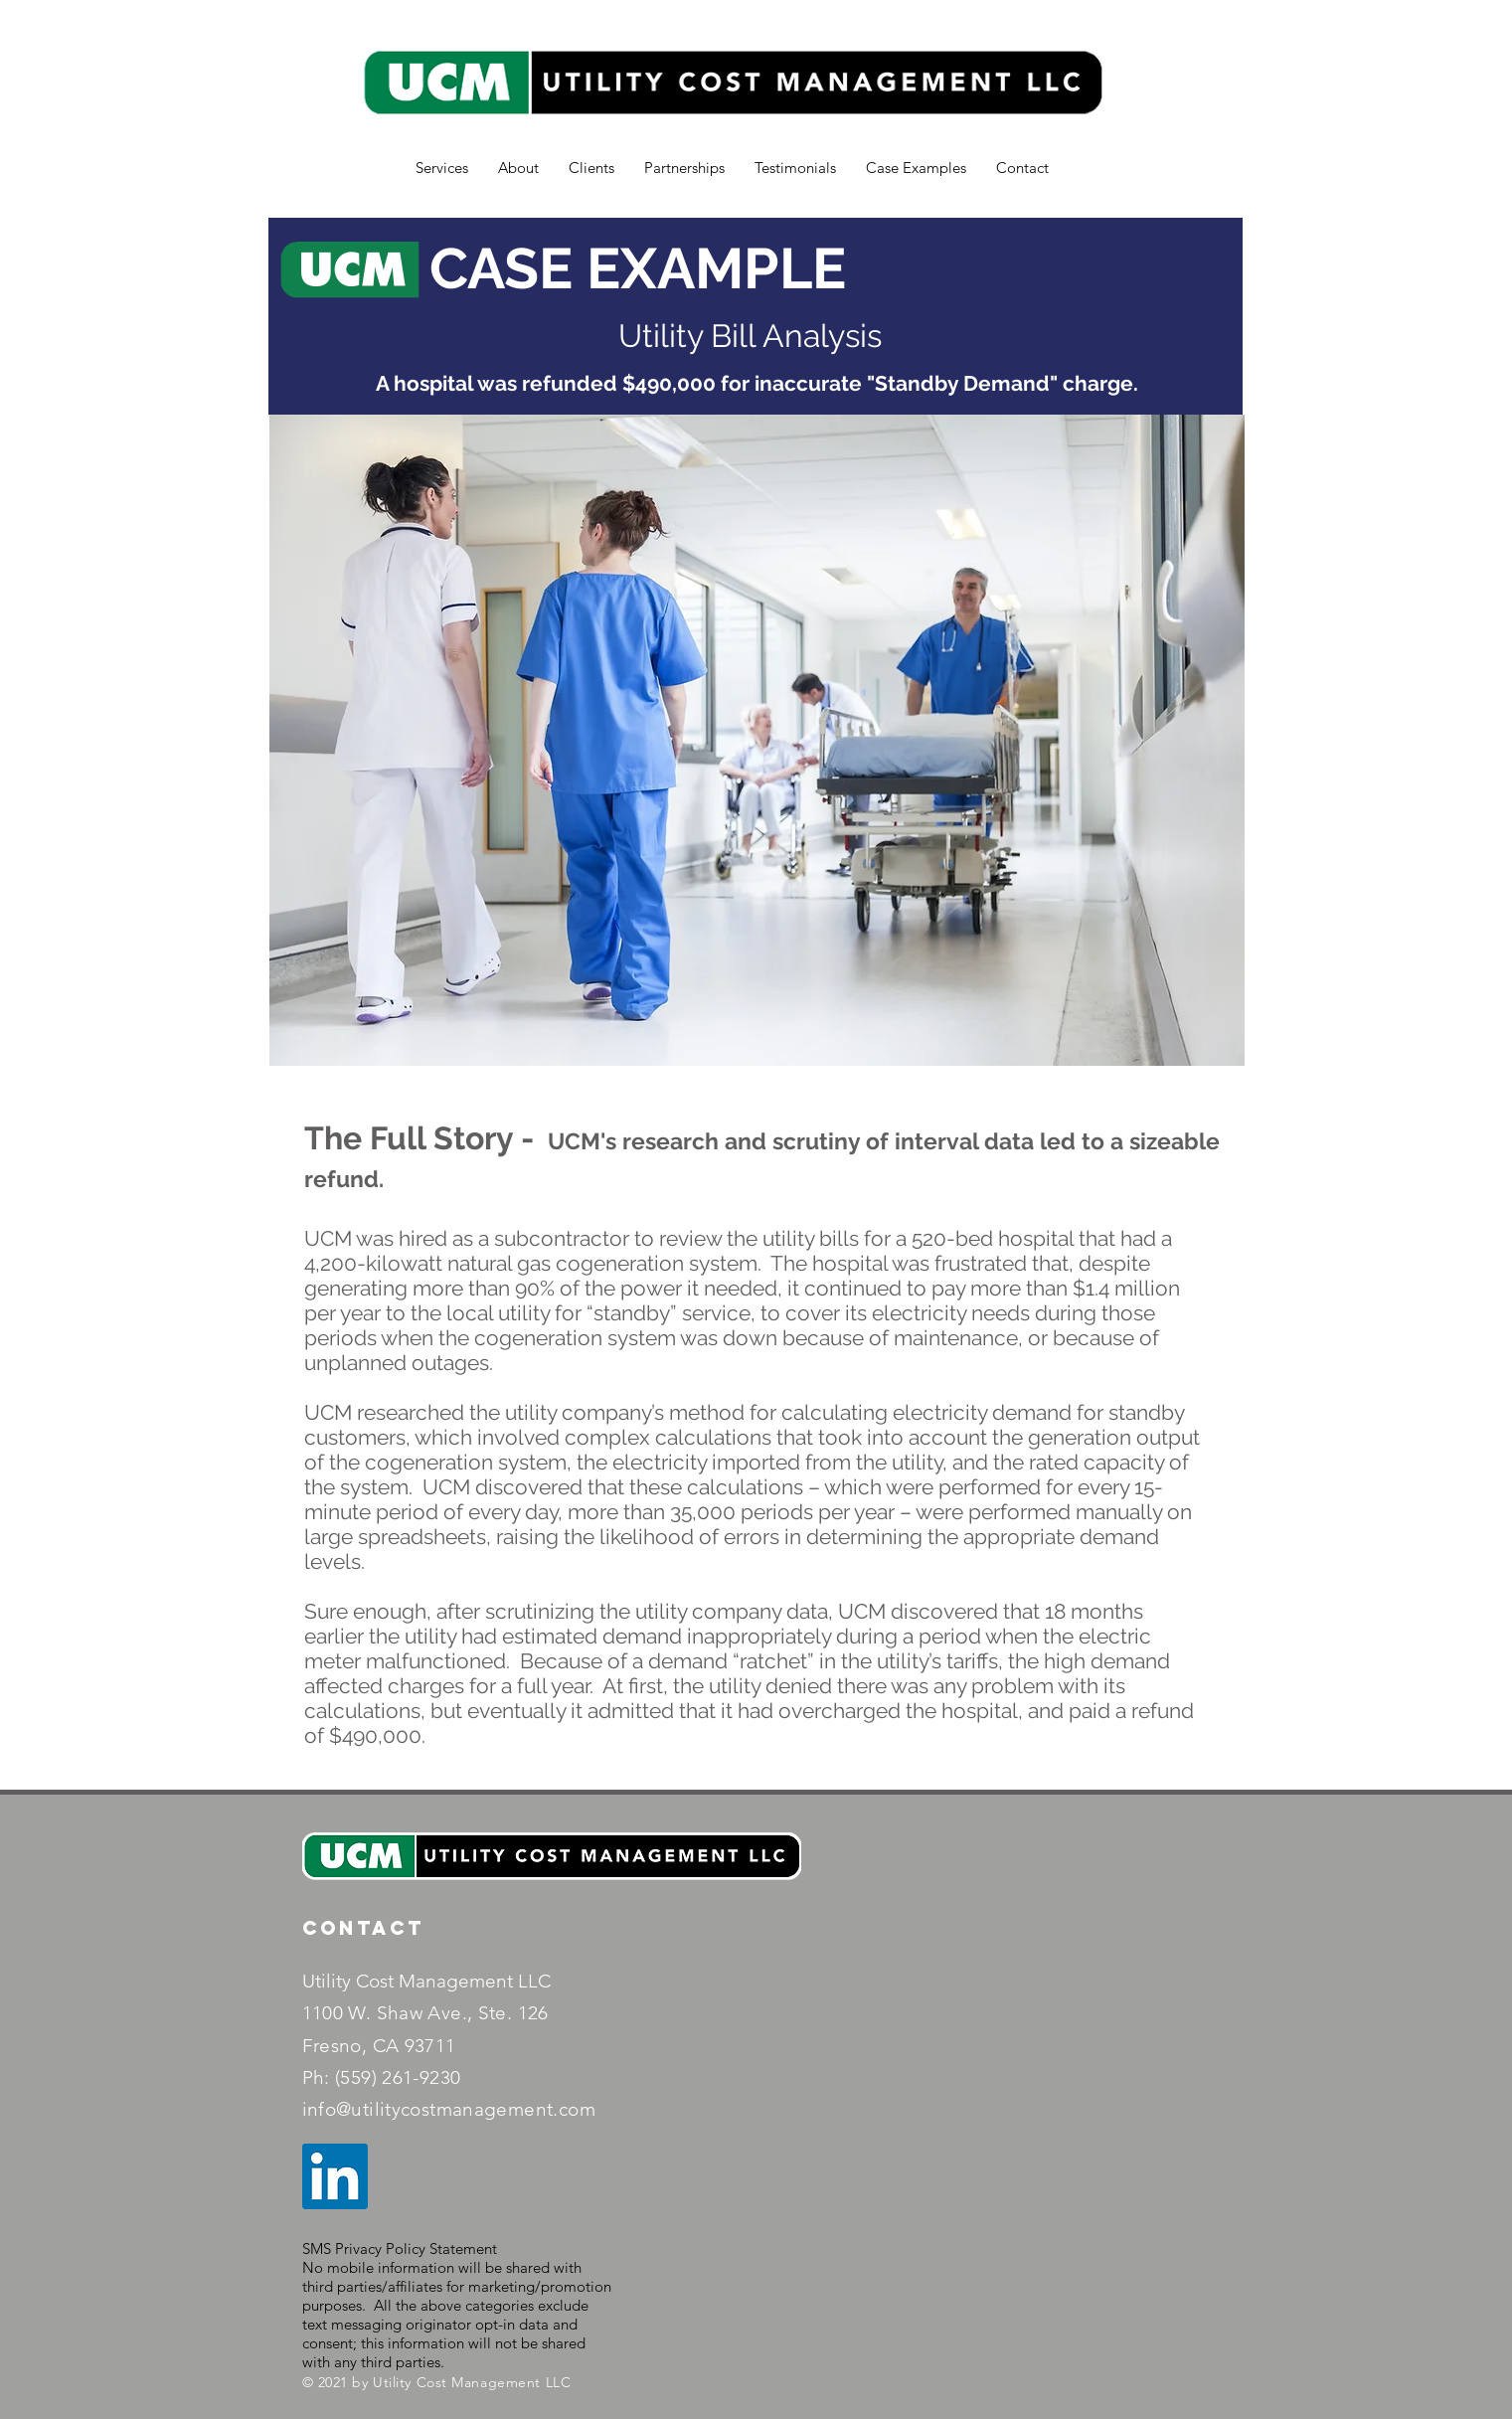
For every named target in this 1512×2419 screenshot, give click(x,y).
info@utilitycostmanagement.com (448, 2109)
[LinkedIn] (335, 2176)
